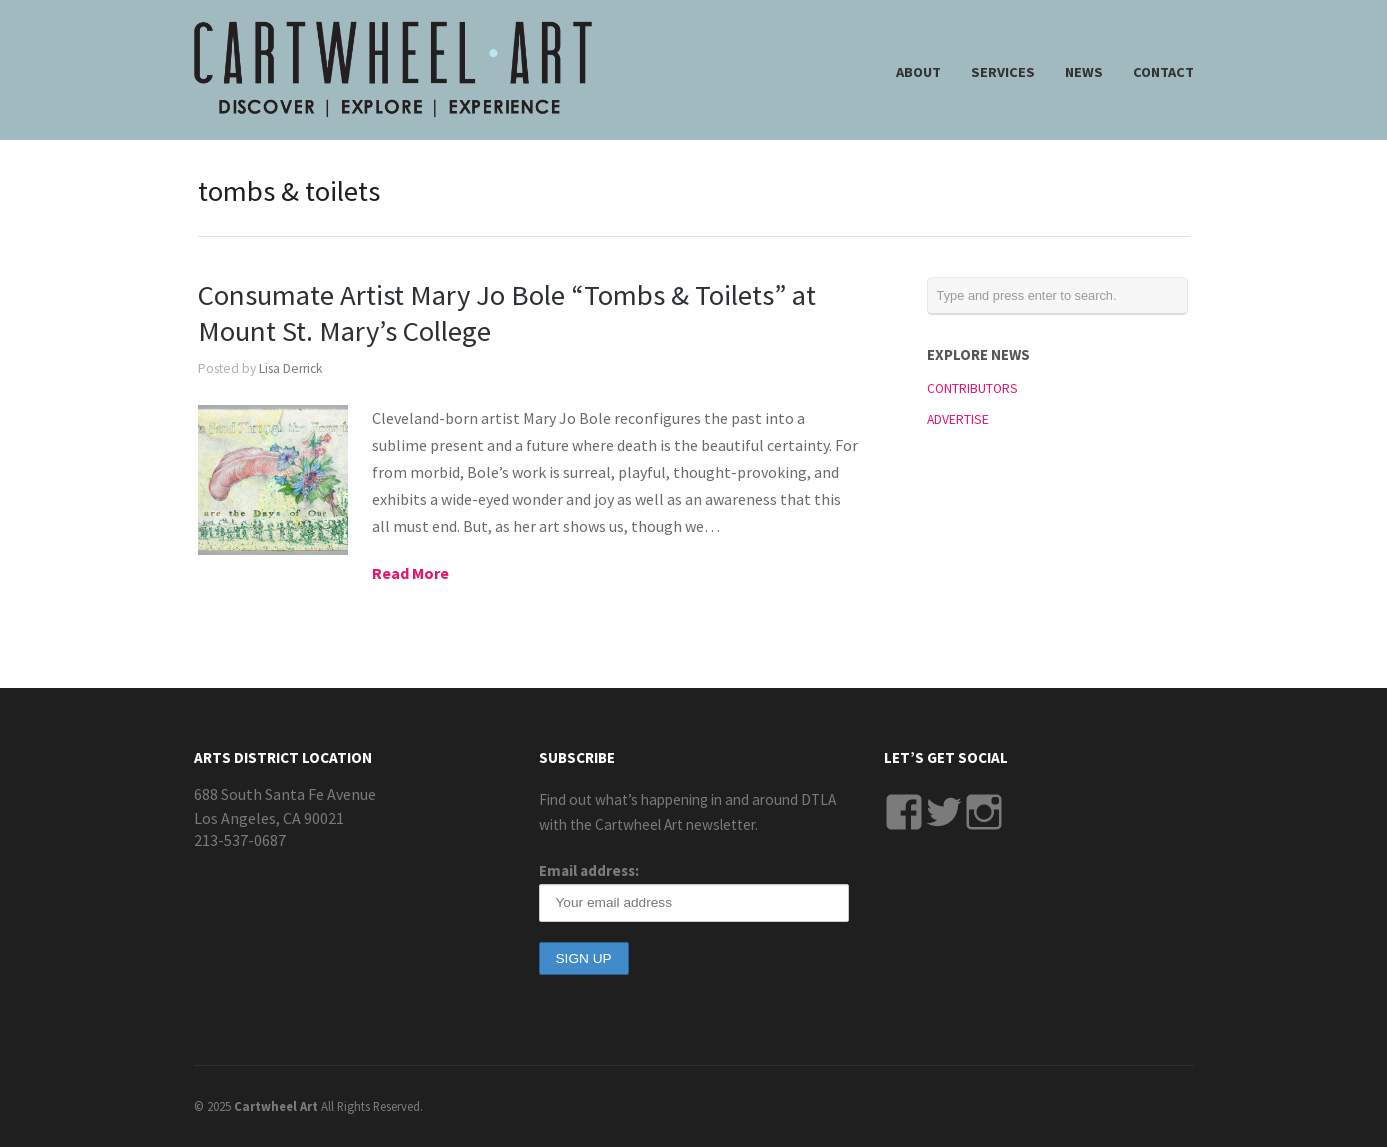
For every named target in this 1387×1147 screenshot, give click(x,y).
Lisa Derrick (291, 368)
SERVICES (1003, 72)
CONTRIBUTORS (972, 388)
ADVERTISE (958, 419)
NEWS (1084, 72)
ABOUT (918, 72)
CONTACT (1163, 72)
